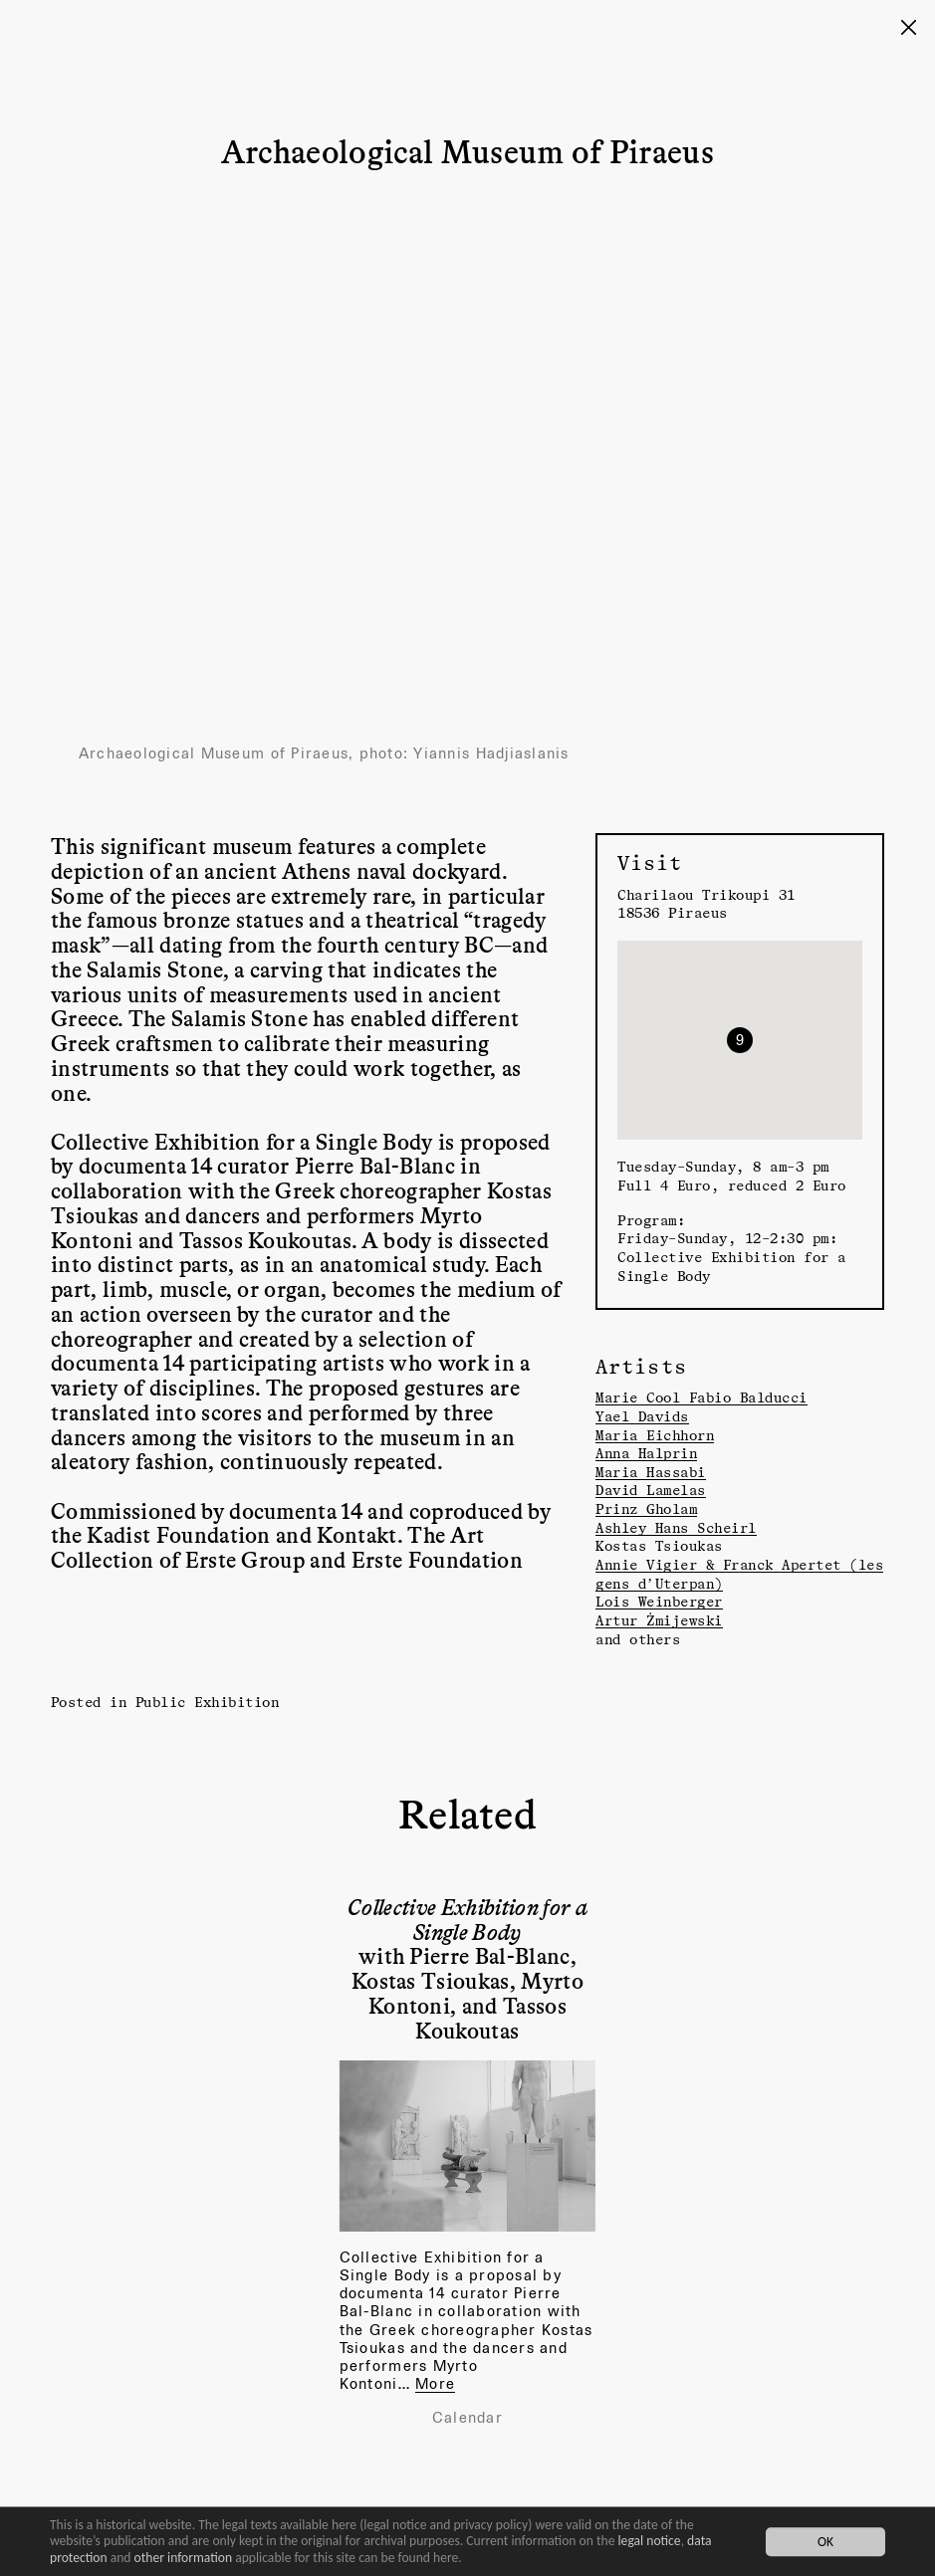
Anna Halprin (646, 1452)
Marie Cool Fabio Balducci (701, 1397)
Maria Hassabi (650, 1471)
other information (183, 2557)
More (435, 2383)
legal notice (649, 2540)
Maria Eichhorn (654, 1434)
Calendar (467, 2418)
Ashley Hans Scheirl (676, 1527)
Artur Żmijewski (659, 1619)
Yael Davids (642, 1415)
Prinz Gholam (646, 1508)
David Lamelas (650, 1489)
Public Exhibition (207, 1701)
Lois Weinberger (659, 1601)
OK (825, 2541)
